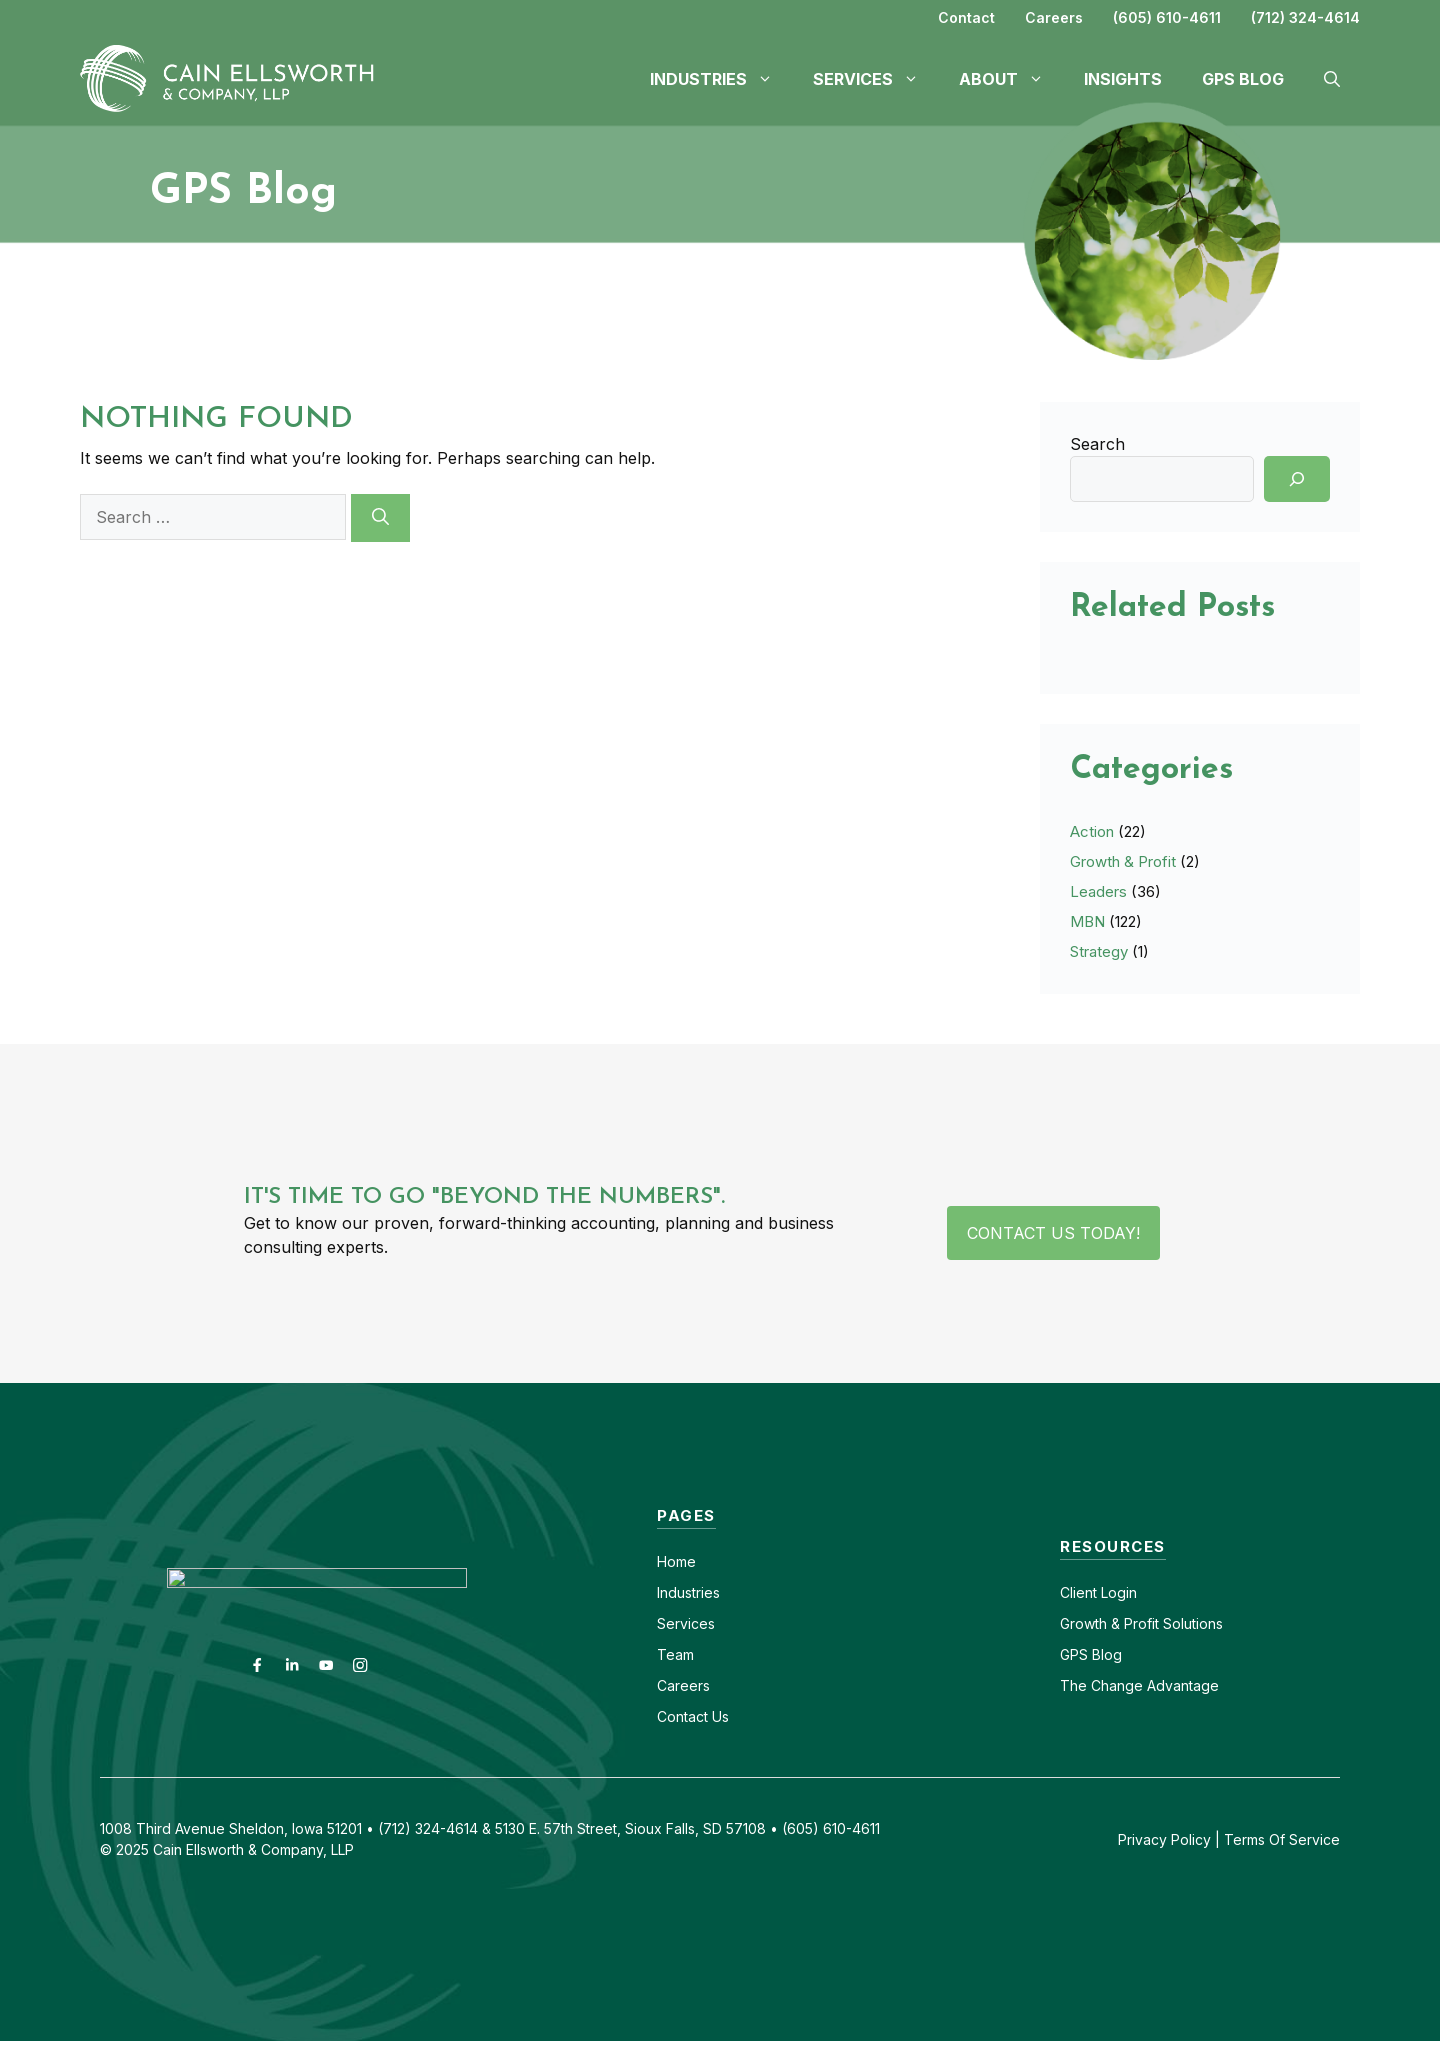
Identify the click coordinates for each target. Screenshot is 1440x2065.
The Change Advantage (1139, 1685)
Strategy (1099, 951)
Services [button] (876, 79)
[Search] (380, 518)
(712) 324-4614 (1305, 17)
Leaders (1098, 891)
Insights (1123, 79)
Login (1117, 1592)
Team (675, 1654)
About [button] (1011, 79)
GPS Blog (1243, 79)
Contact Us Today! (1053, 1233)
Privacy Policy (1164, 1839)
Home (676, 1561)
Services (686, 1623)
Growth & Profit (1123, 861)
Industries (688, 1592)
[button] (1332, 79)
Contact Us (693, 1716)
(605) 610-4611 (1167, 17)
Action (1092, 831)
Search (1097, 444)
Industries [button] (721, 79)
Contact (966, 17)
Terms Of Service (1282, 1839)
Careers (1054, 17)
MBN (1087, 921)
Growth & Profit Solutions (1141, 1623)
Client (1078, 1592)
